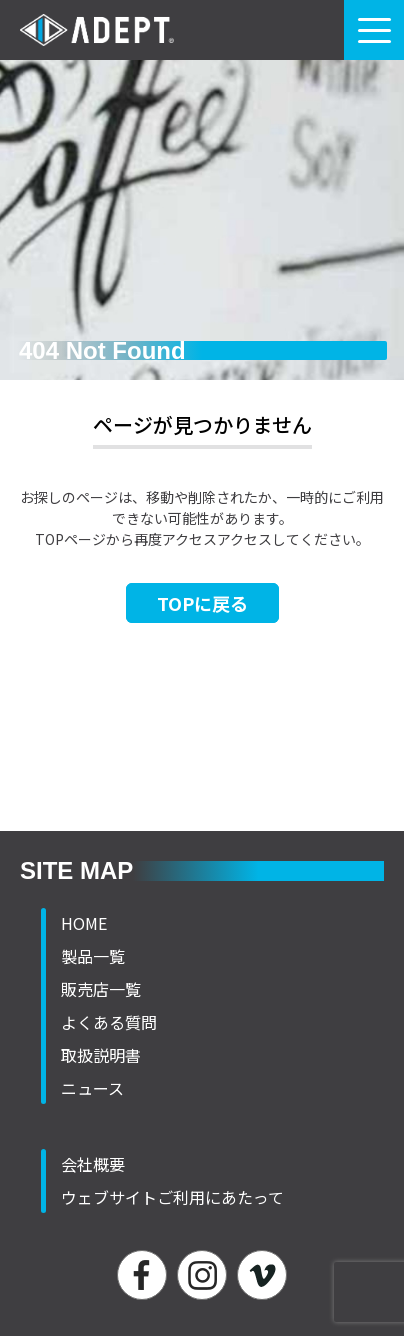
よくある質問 (109, 1022)
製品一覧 (93, 956)
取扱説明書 (101, 1055)
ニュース (92, 1088)
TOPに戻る (202, 603)
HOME (84, 923)
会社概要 (93, 1164)
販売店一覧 (101, 989)
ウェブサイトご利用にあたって (172, 1197)
